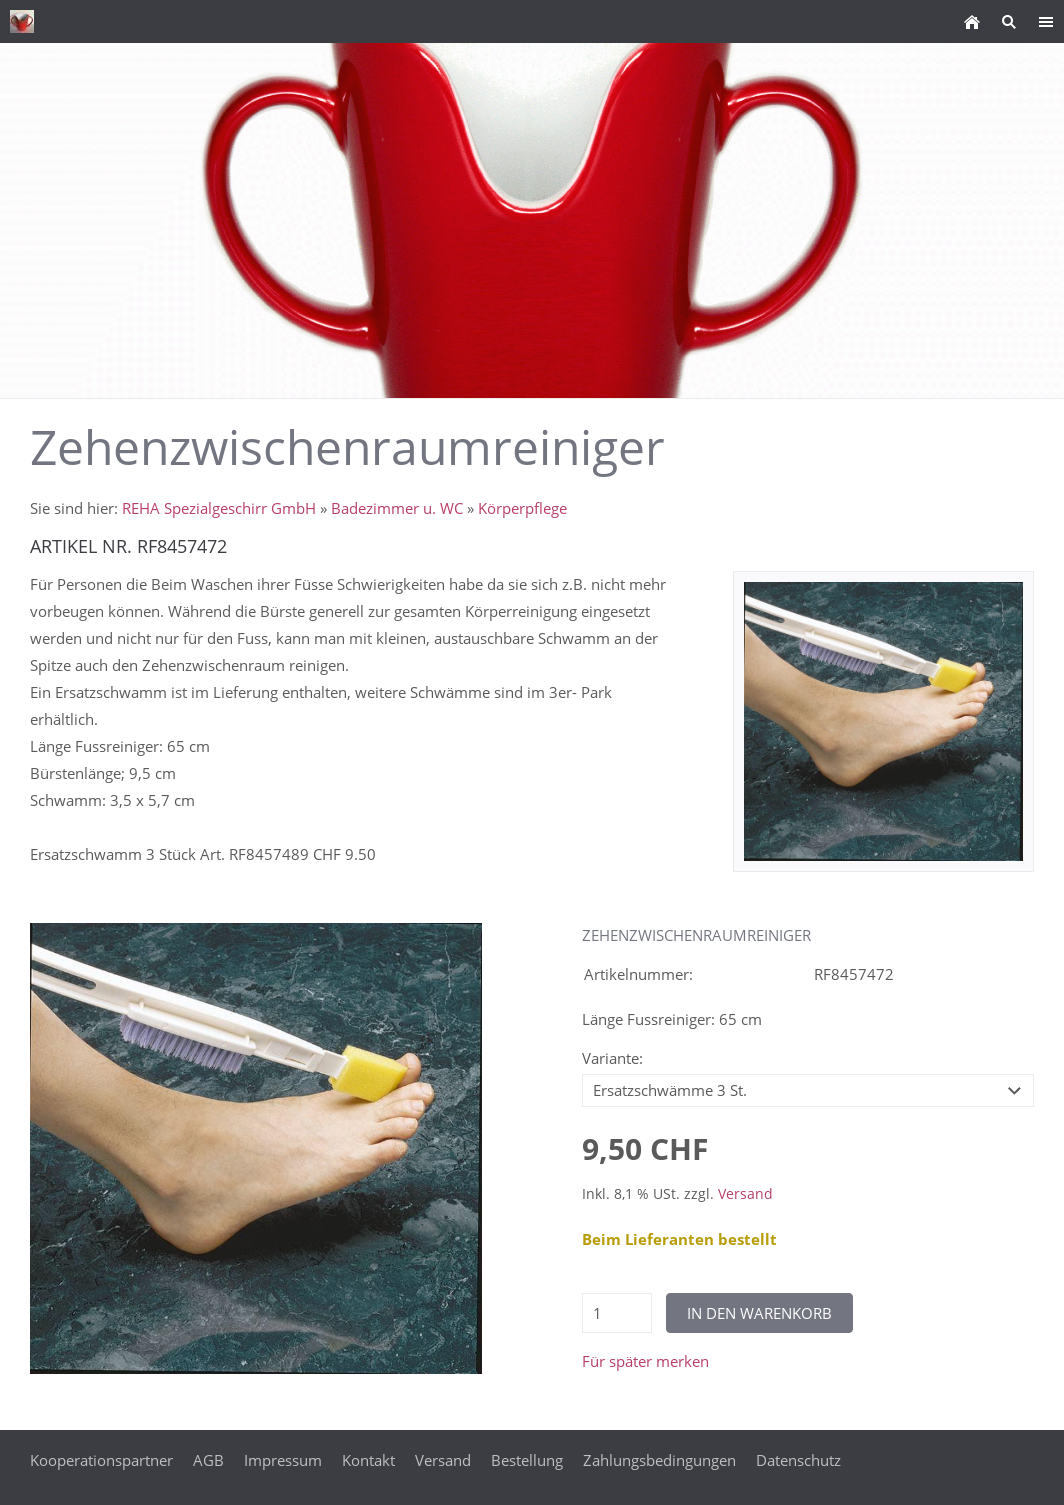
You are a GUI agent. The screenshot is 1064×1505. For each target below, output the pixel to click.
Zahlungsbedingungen (659, 1460)
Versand (745, 1194)
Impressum (283, 1460)
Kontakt (368, 1460)
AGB (208, 1460)
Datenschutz (798, 1460)
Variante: (612, 1058)
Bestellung (527, 1460)
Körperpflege (522, 508)
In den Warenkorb (759, 1313)
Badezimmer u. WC (397, 508)
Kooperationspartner (101, 1460)
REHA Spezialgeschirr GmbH (219, 508)
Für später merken (645, 1361)
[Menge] (617, 1313)
